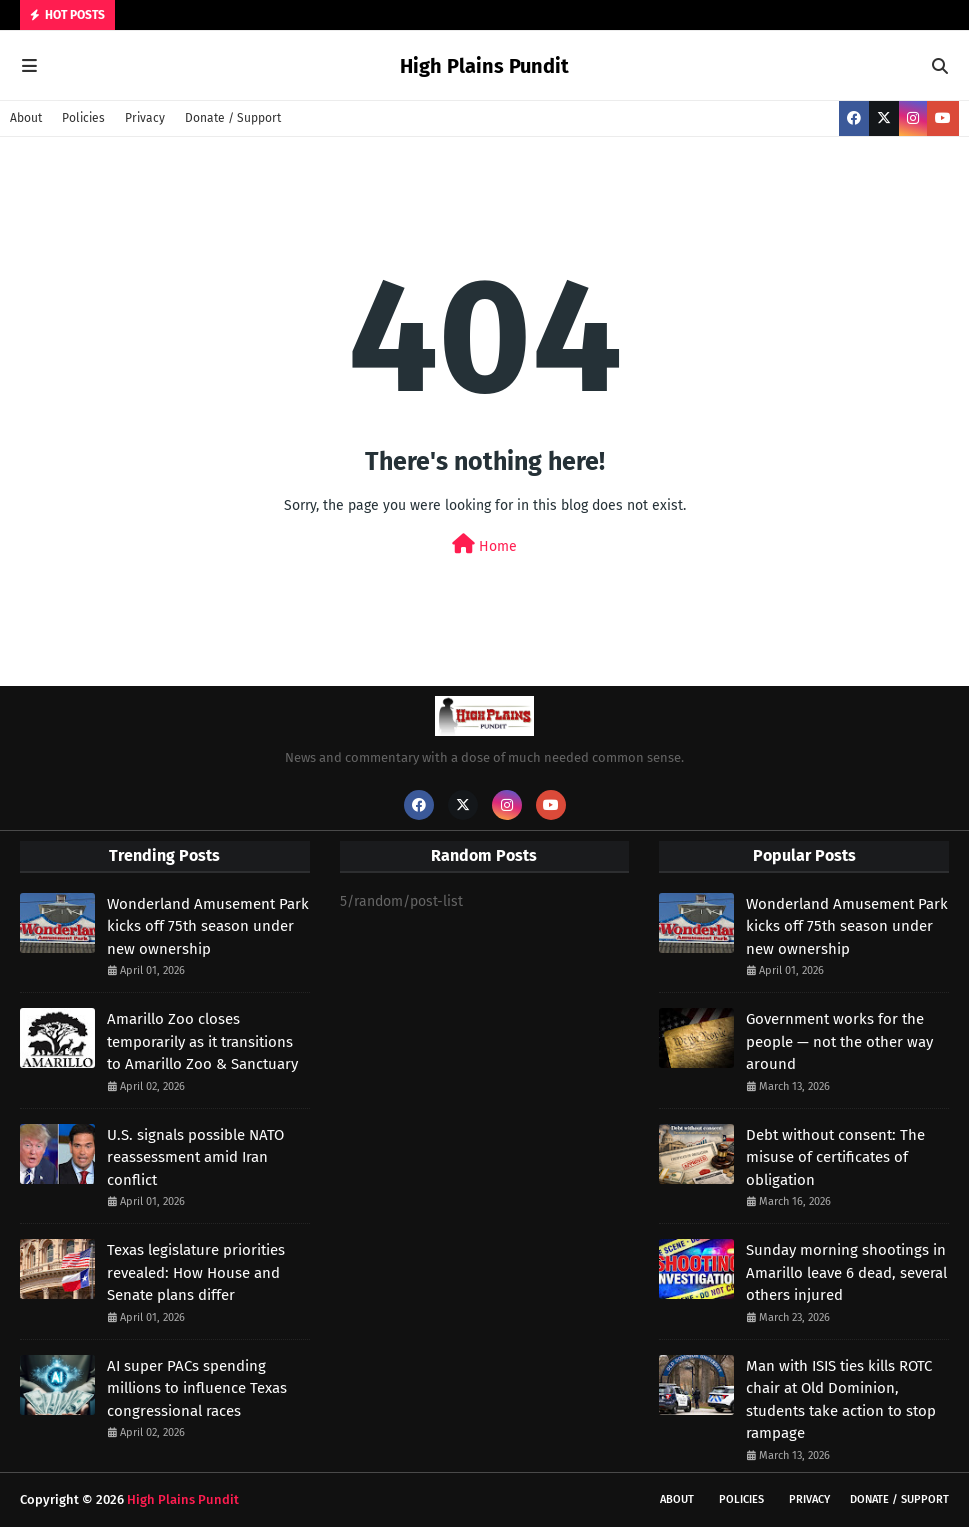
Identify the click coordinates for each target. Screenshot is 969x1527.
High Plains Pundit (484, 66)
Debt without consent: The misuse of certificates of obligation (835, 1157)
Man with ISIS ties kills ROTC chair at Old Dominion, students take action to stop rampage (841, 1400)
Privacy (145, 118)
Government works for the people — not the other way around (839, 1041)
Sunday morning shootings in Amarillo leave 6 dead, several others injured (846, 1272)
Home (484, 544)
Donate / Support (233, 118)
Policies (83, 118)
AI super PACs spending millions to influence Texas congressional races (197, 1388)
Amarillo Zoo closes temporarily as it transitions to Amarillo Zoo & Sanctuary (202, 1041)
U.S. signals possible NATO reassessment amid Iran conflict (195, 1157)
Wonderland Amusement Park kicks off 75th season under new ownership (208, 926)
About (26, 118)
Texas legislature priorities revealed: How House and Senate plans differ (196, 1272)
